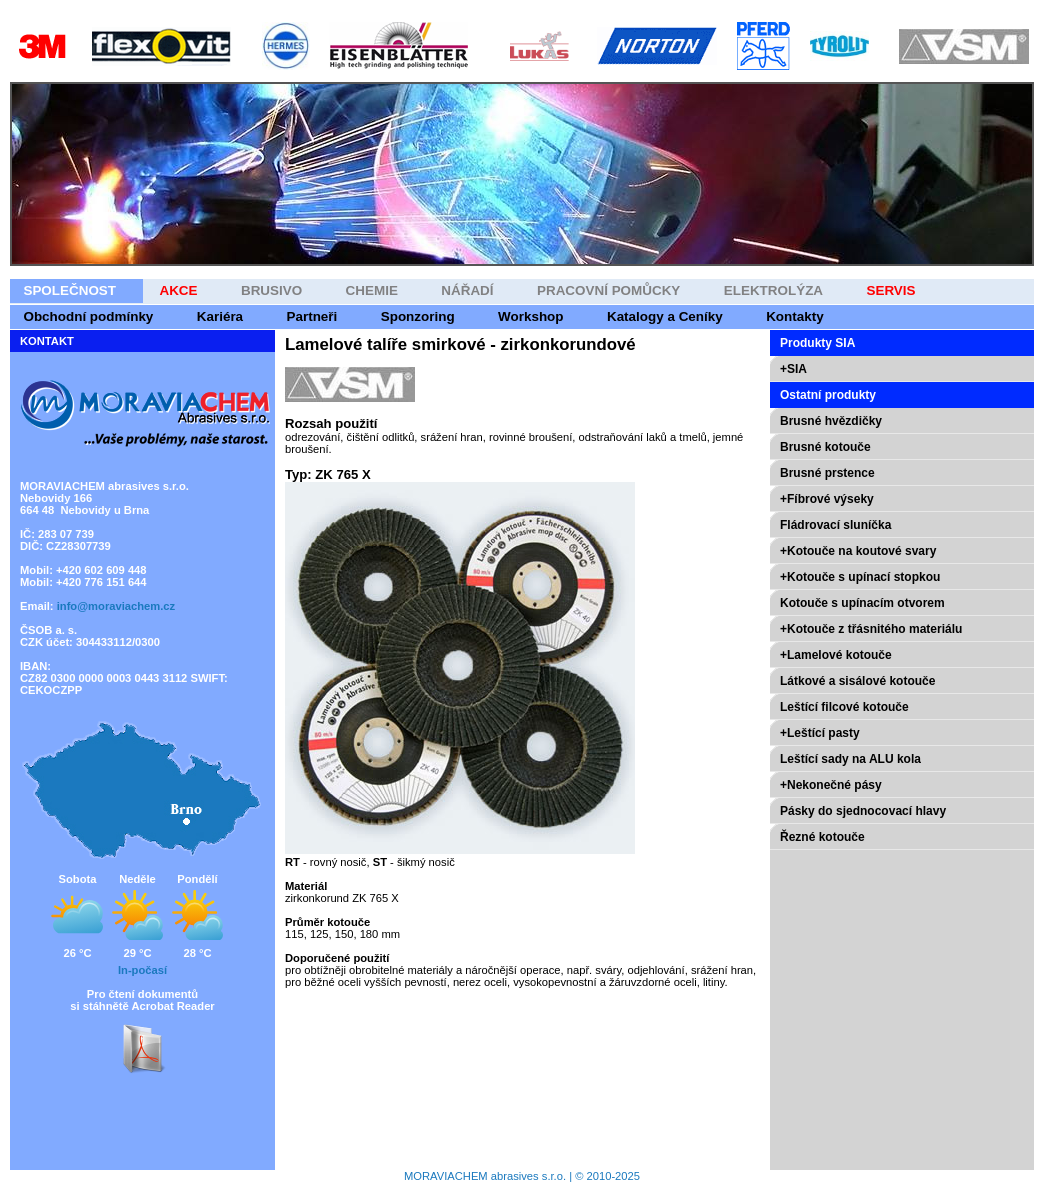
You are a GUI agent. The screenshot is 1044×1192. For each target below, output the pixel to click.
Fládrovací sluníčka (835, 525)
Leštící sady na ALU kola (850, 759)
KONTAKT (47, 341)
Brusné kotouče (825, 447)
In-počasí (142, 970)
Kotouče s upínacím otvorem (862, 603)
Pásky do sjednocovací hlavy (863, 811)
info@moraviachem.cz (116, 606)
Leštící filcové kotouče (844, 707)
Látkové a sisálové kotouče (857, 681)
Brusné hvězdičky (831, 421)
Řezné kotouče (822, 837)
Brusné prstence (827, 473)
